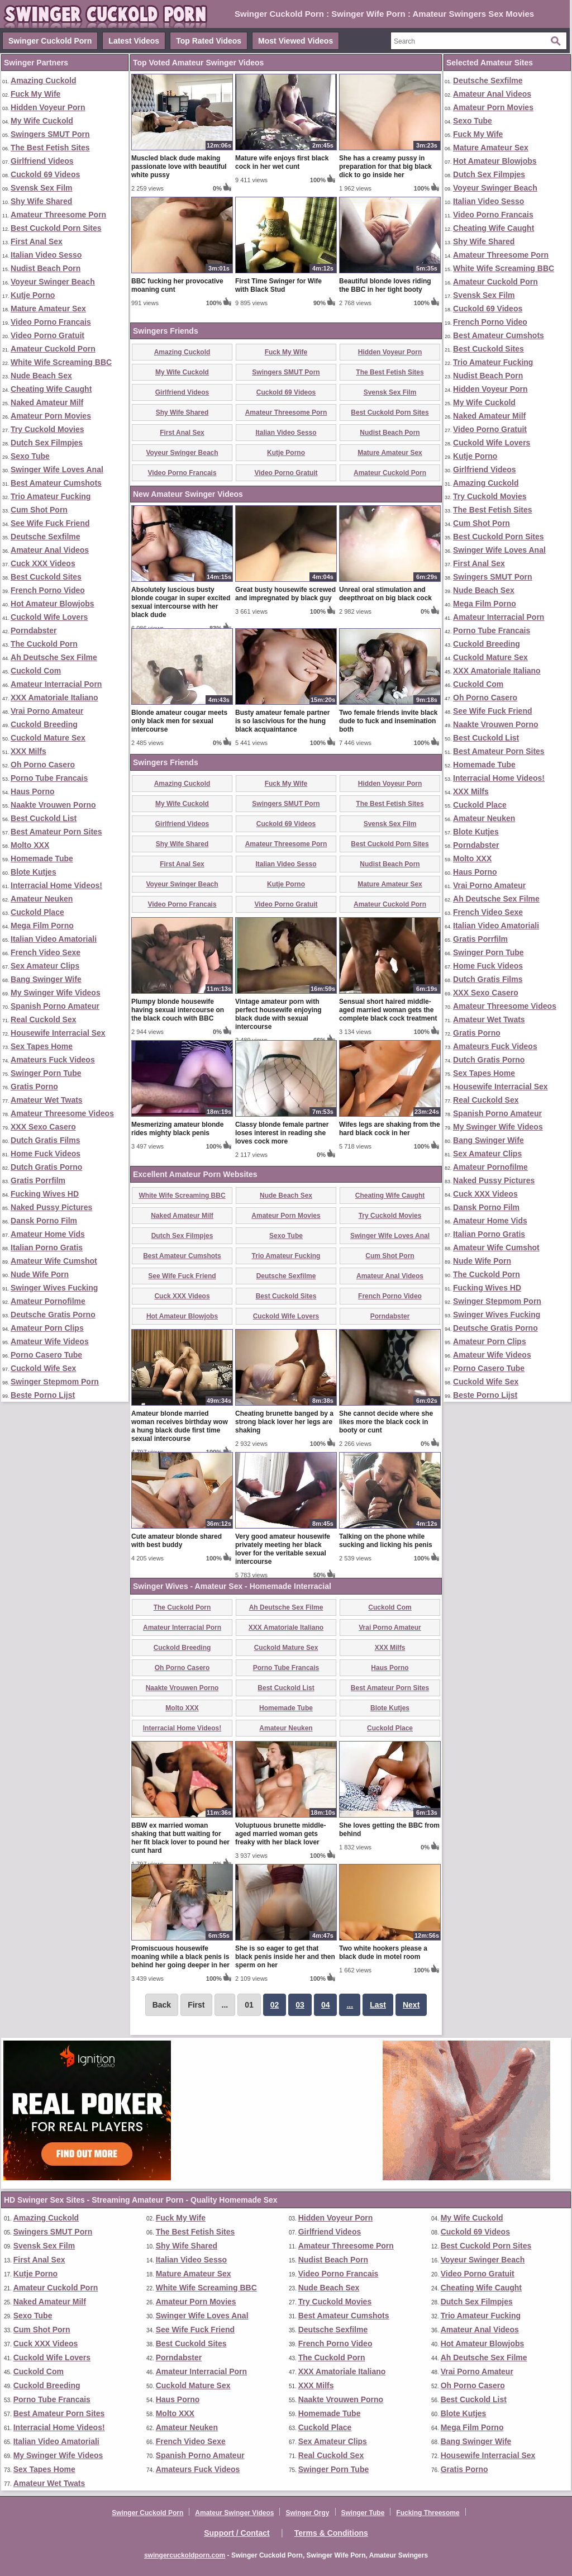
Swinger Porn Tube (46, 1073)
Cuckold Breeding (44, 724)
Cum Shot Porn (39, 509)
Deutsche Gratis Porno (53, 1314)
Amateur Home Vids (48, 1234)
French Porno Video (48, 590)
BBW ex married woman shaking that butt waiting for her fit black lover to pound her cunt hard (180, 1837)
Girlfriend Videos (42, 160)
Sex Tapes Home (42, 1046)
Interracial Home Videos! (56, 885)
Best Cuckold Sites (46, 576)
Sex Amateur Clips (45, 965)
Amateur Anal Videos (50, 549)
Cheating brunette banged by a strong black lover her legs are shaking (284, 1422)
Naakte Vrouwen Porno (53, 804)
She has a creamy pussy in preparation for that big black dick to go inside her (385, 166)
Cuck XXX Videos (43, 563)
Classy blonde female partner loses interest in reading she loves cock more (281, 1133)
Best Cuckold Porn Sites (56, 228)
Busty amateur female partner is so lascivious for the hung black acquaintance (282, 721)
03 (299, 2004)
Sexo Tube (30, 456)
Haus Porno (33, 791)
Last (378, 2004)
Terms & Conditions (331, 2532)
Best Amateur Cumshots (56, 482)
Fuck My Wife (35, 93)
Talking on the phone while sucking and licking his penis (385, 1541)
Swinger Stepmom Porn (55, 1381)
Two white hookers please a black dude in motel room (383, 1952)
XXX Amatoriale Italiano (54, 697)
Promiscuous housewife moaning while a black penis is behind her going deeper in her (180, 1956)
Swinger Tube (363, 2513)
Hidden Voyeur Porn (48, 107)
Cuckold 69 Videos (45, 174)
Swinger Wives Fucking (54, 1287)
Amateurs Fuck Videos (53, 1059)
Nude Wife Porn (40, 1274)
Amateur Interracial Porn (56, 684)
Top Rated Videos (208, 40)
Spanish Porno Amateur (55, 1006)
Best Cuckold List (44, 818)
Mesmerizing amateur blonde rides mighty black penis (177, 1129)
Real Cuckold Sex (44, 1019)
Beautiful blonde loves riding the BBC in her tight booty (385, 285)
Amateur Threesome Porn (58, 214)
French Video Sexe (45, 952)
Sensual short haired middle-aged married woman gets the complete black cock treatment (388, 1010)
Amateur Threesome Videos (62, 1113)
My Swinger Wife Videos (56, 992)
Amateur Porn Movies (51, 415)
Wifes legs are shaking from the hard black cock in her (389, 1129)
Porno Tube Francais (49, 778)
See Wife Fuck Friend (50, 523)
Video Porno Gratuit (47, 335)
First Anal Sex (37, 241)
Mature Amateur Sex (48, 308)
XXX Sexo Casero (43, 1126)
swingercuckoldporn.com (184, 2555)
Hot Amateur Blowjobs (52, 603)
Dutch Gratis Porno (46, 1167)
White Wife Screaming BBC (61, 362)
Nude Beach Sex (41, 375)
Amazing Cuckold (43, 80)
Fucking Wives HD (45, 1193)
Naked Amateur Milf (47, 402)
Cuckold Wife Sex (43, 1368)
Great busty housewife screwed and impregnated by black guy (285, 594)
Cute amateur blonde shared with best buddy (176, 1541)
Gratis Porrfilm (38, 1180)
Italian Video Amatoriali (54, 938)
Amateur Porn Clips (47, 1327)
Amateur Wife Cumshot (54, 1260)
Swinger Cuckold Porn (50, 40)
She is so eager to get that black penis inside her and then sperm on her (285, 1956)
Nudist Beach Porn (45, 268)
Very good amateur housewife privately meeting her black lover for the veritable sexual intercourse (282, 1549)
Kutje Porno (33, 295)
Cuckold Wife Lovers (49, 617)
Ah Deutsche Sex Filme (54, 657)
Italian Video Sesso (46, 254)
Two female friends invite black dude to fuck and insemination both (388, 721)
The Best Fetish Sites (50, 147)
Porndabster (33, 630)
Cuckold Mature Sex (48, 737)
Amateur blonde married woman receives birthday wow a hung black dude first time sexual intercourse (179, 1426)
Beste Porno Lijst (43, 1395)
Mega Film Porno (42, 925)
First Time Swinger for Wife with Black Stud (278, 285)
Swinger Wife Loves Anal (57, 469)
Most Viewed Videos (295, 40)
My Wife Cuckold (42, 120)
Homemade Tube (42, 858)
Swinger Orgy (307, 2513)
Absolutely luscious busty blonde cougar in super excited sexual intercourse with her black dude (180, 602)
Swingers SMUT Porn (50, 134)
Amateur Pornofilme (48, 1301)
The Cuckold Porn (44, 643)
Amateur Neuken (42, 898)
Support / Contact (236, 2532)
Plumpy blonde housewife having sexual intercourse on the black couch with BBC (177, 1010)
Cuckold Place (37, 912)
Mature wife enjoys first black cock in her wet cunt (281, 162)
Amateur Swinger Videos (234, 2513)
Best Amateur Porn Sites (56, 831)
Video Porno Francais (51, 321)
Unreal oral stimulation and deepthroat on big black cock (385, 594)
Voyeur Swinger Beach (53, 281)
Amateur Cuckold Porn (53, 348)
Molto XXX (30, 845)
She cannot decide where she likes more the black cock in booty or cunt (386, 1422)
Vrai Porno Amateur (47, 710)
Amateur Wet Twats (47, 1099)
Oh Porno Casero (43, 764)
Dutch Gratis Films (45, 1140)
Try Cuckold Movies (47, 429)
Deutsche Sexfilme (45, 536)
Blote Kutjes (33, 871)
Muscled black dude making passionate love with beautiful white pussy (179, 166)
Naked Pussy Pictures (51, 1207)
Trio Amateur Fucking (50, 496)
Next (411, 2004)
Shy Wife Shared (41, 201)
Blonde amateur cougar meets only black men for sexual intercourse (179, 721)
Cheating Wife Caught (51, 389)
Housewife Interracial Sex (58, 1032)
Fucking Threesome (427, 2513)
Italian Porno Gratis (47, 1247)
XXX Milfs (28, 751)
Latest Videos (133, 40)
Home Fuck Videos (45, 1153)
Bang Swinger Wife (46, 979)
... (349, 2004)
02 (274, 2004)
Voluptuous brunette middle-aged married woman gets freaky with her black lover (280, 1833)
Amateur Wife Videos (50, 1341)
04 (325, 2004)
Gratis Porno (34, 1086)
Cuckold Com (36, 670)
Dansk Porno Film (44, 1220)
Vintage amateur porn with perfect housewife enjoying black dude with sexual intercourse (278, 1014)
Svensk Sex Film (42, 187)
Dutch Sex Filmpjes (47, 442)
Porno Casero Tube (46, 1354)
